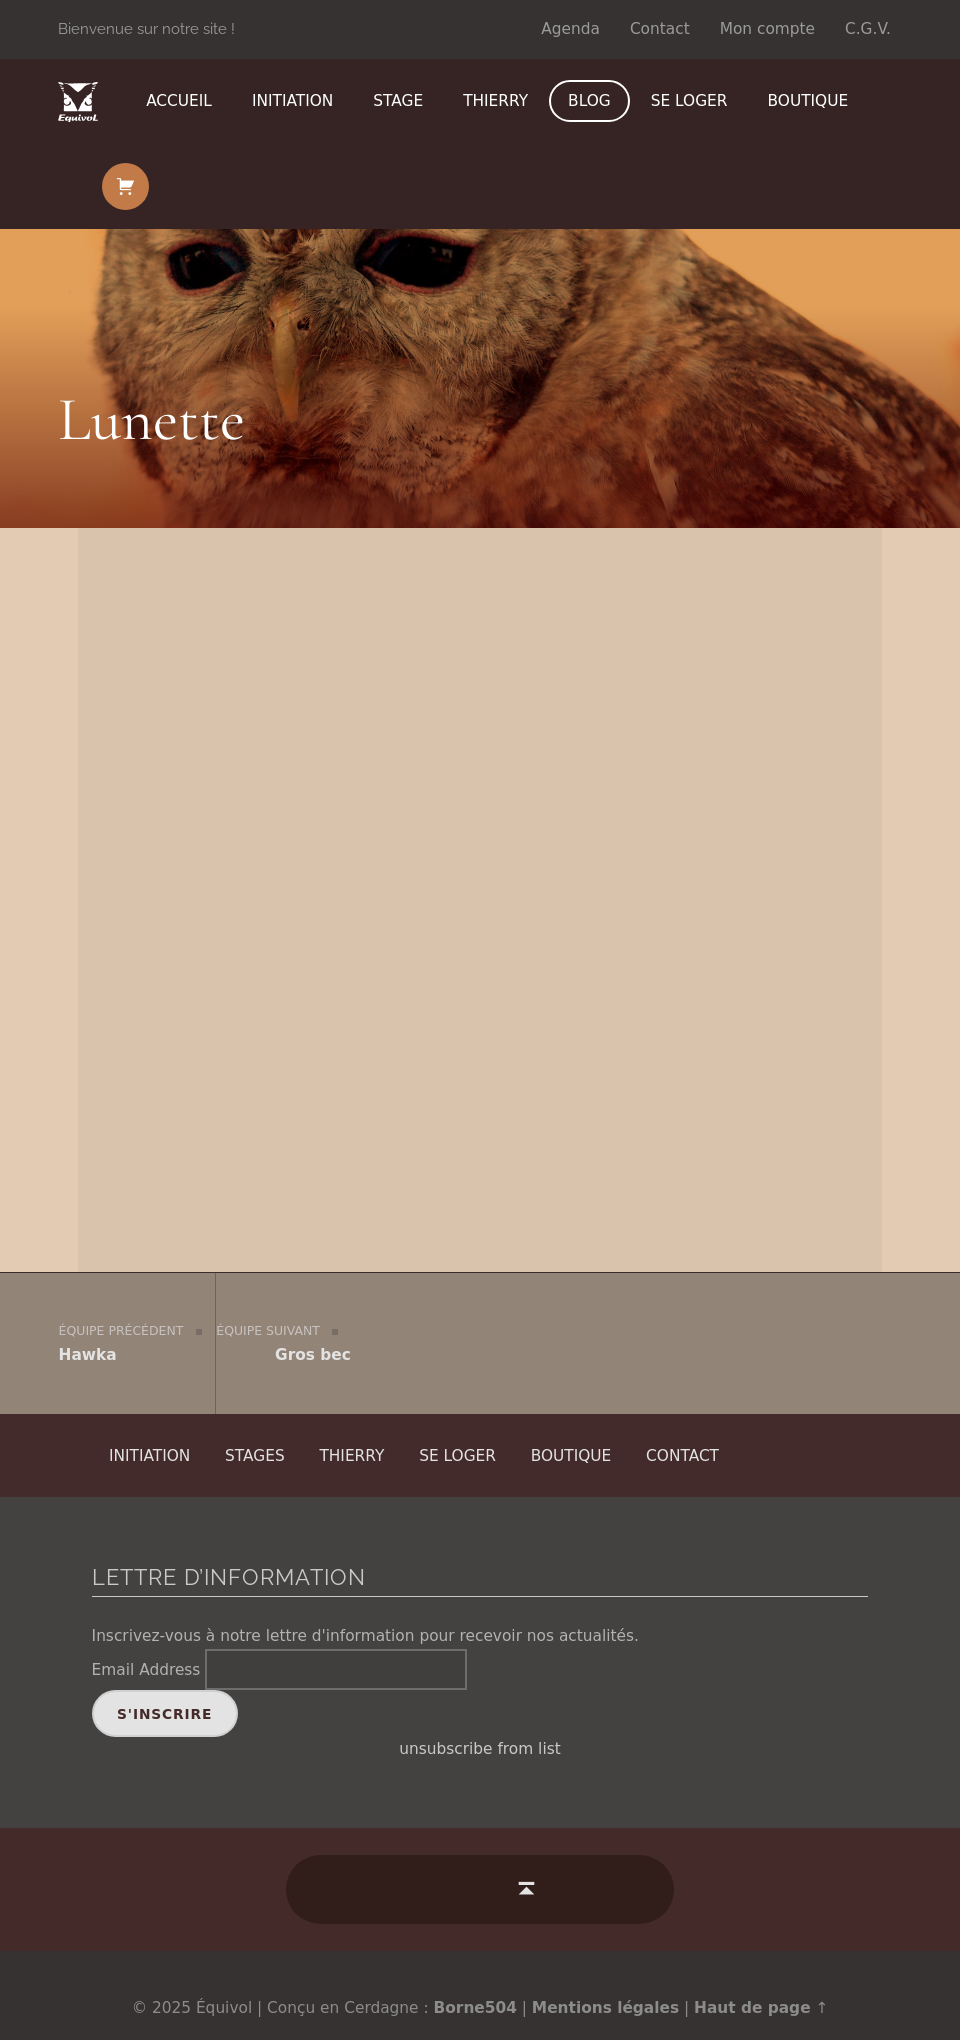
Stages (255, 1430)
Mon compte (767, 29)
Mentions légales (605, 1983)
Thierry (495, 101)
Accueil (179, 101)
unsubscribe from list (479, 1725)
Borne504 (475, 1983)
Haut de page (752, 1983)
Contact (660, 29)
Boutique (808, 101)
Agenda (570, 29)
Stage (398, 101)
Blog (589, 101)
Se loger (689, 101)
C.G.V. (868, 29)
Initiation (292, 101)
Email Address (146, 1645)
